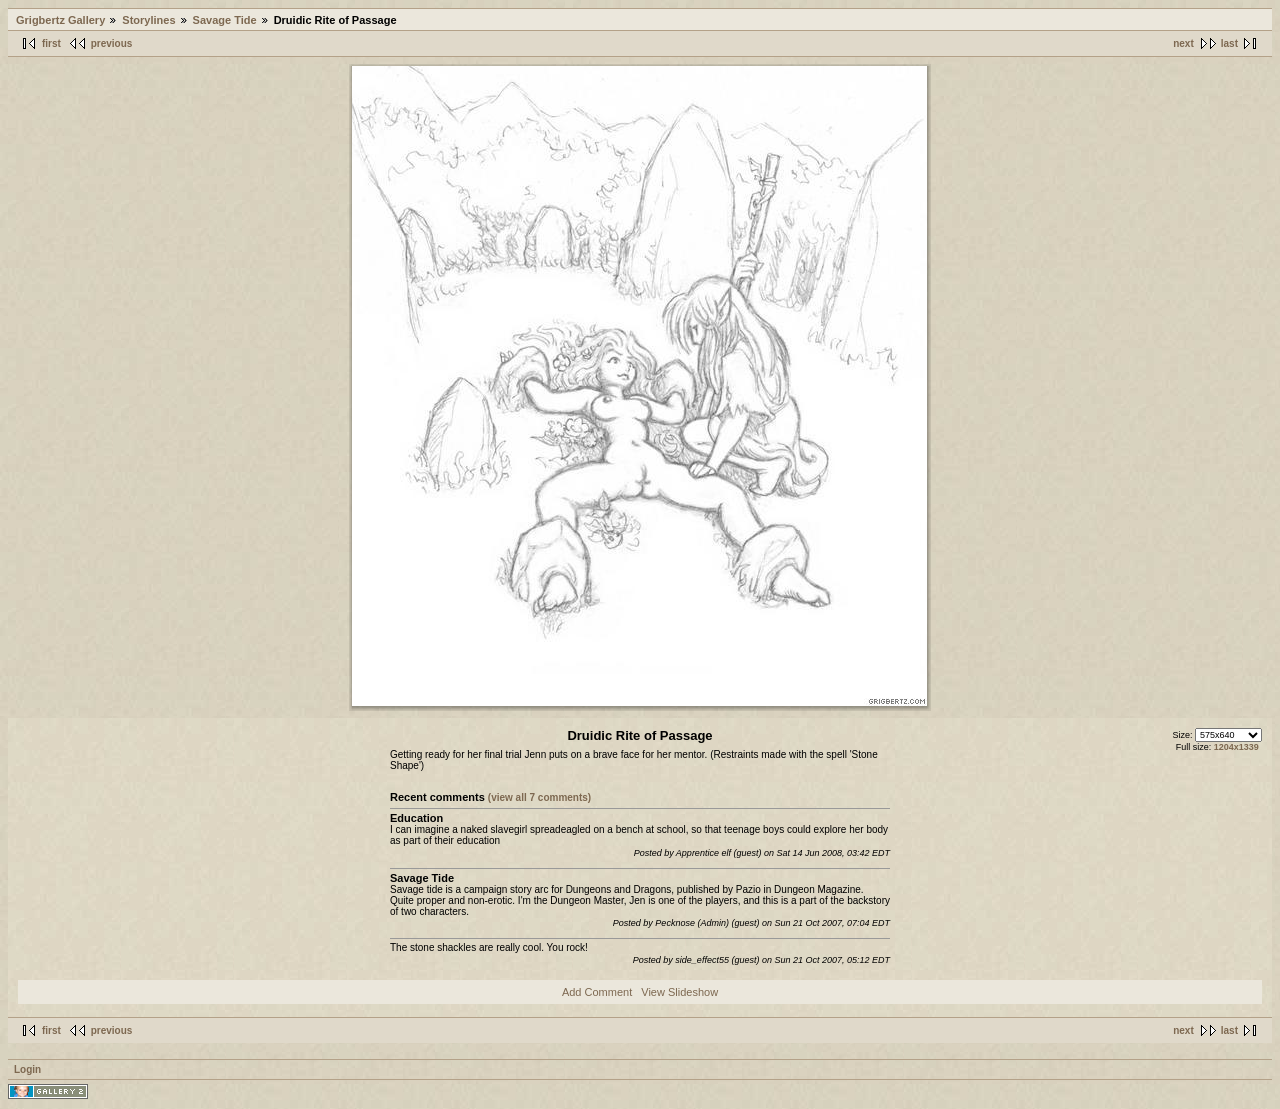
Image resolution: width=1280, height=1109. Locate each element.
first (51, 43)
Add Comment (597, 992)
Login (27, 1069)
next (1183, 43)
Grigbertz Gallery (60, 20)
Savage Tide (225, 20)
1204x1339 (1236, 747)
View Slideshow (679, 992)
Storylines (148, 20)
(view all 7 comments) (539, 797)
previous (112, 43)
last (1229, 43)
